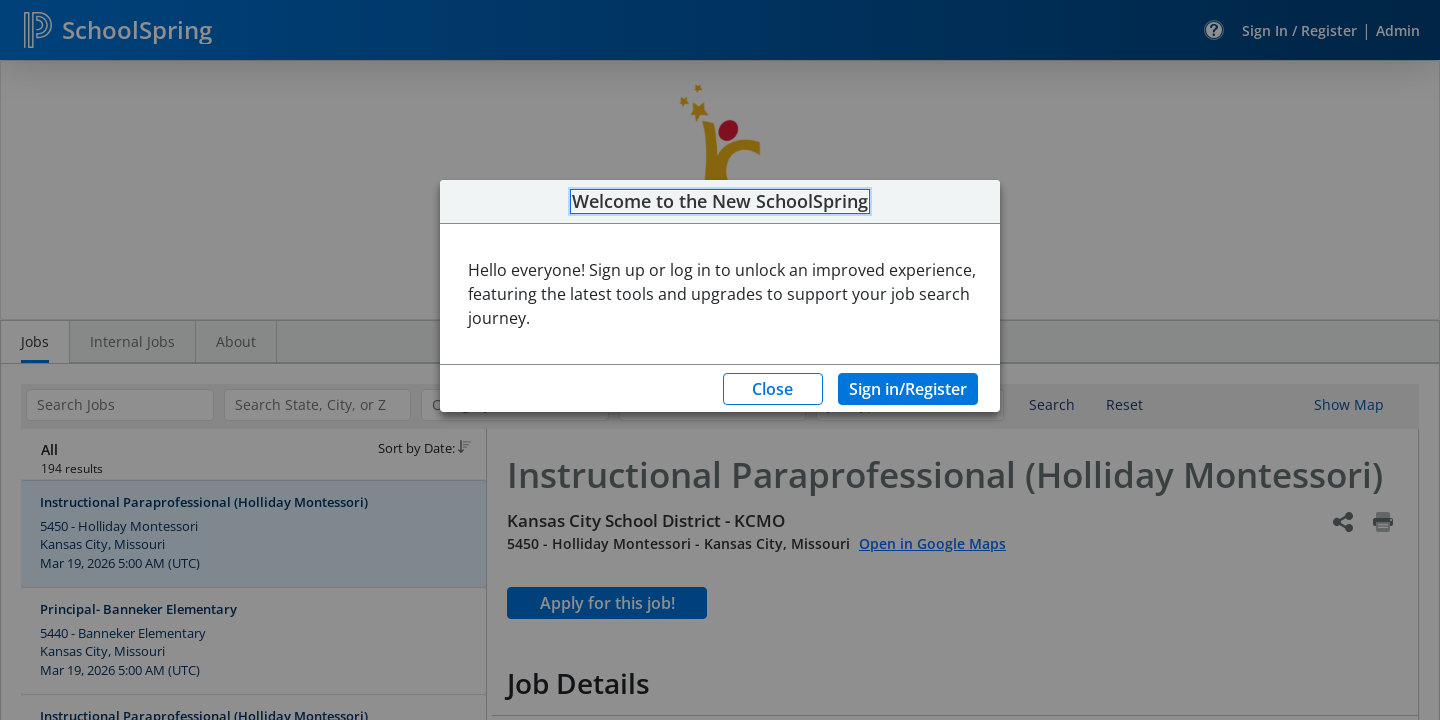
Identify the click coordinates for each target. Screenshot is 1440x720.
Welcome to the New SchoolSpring (720, 202)
